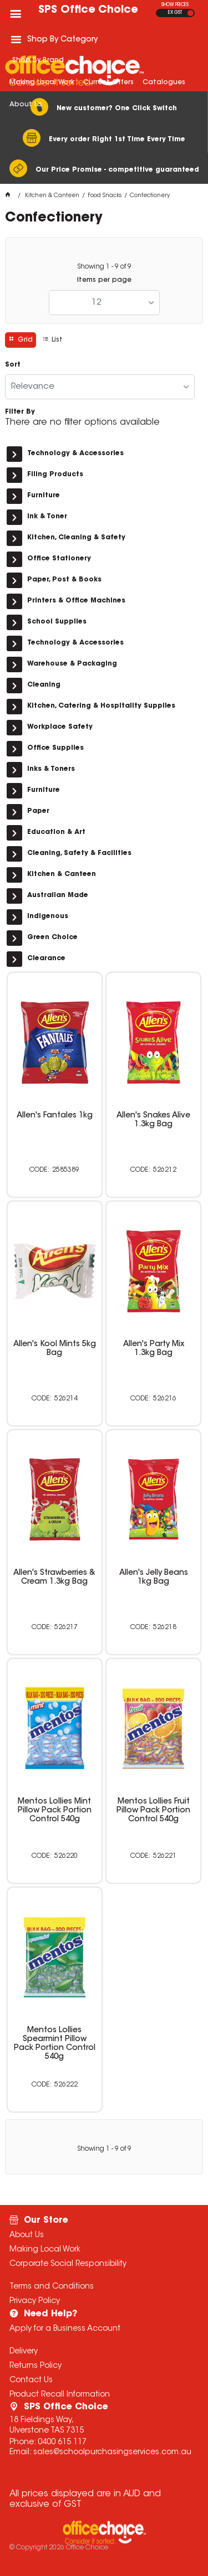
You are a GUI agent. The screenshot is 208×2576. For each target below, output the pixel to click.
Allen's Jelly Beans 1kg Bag (153, 1577)
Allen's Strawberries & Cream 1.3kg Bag (54, 1577)
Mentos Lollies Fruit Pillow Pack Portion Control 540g (153, 1810)
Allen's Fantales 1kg (55, 1116)
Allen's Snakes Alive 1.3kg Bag (153, 1120)
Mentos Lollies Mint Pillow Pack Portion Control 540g (55, 1810)
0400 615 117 (62, 2442)
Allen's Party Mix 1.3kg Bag (153, 1349)
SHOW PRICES (175, 5)
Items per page (104, 280)
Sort (13, 365)
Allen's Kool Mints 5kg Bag (54, 1349)
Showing (104, 267)
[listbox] (104, 302)
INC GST (190, 13)
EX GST (175, 13)
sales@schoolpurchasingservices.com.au (112, 2452)
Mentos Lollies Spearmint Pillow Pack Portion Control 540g (54, 2044)
